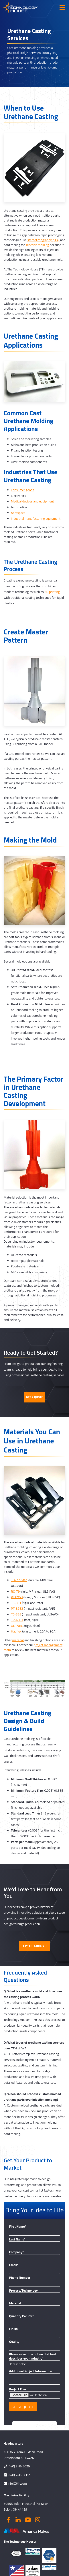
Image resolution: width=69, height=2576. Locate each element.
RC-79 (15, 1591)
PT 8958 (17, 1597)
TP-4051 (17, 1619)
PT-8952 (17, 1608)
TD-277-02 (19, 1580)
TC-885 (16, 1614)
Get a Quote (34, 1397)
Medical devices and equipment (32, 501)
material (18, 1640)
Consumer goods (22, 489)
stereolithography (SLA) (43, 239)
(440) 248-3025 (19, 2466)
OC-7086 (17, 1625)
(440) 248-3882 (19, 2474)
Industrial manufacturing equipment (35, 518)
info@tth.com (17, 2483)
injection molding (37, 244)
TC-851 (16, 1602)
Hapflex (16, 1631)
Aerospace (18, 512)
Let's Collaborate (34, 1946)
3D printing (52, 591)
